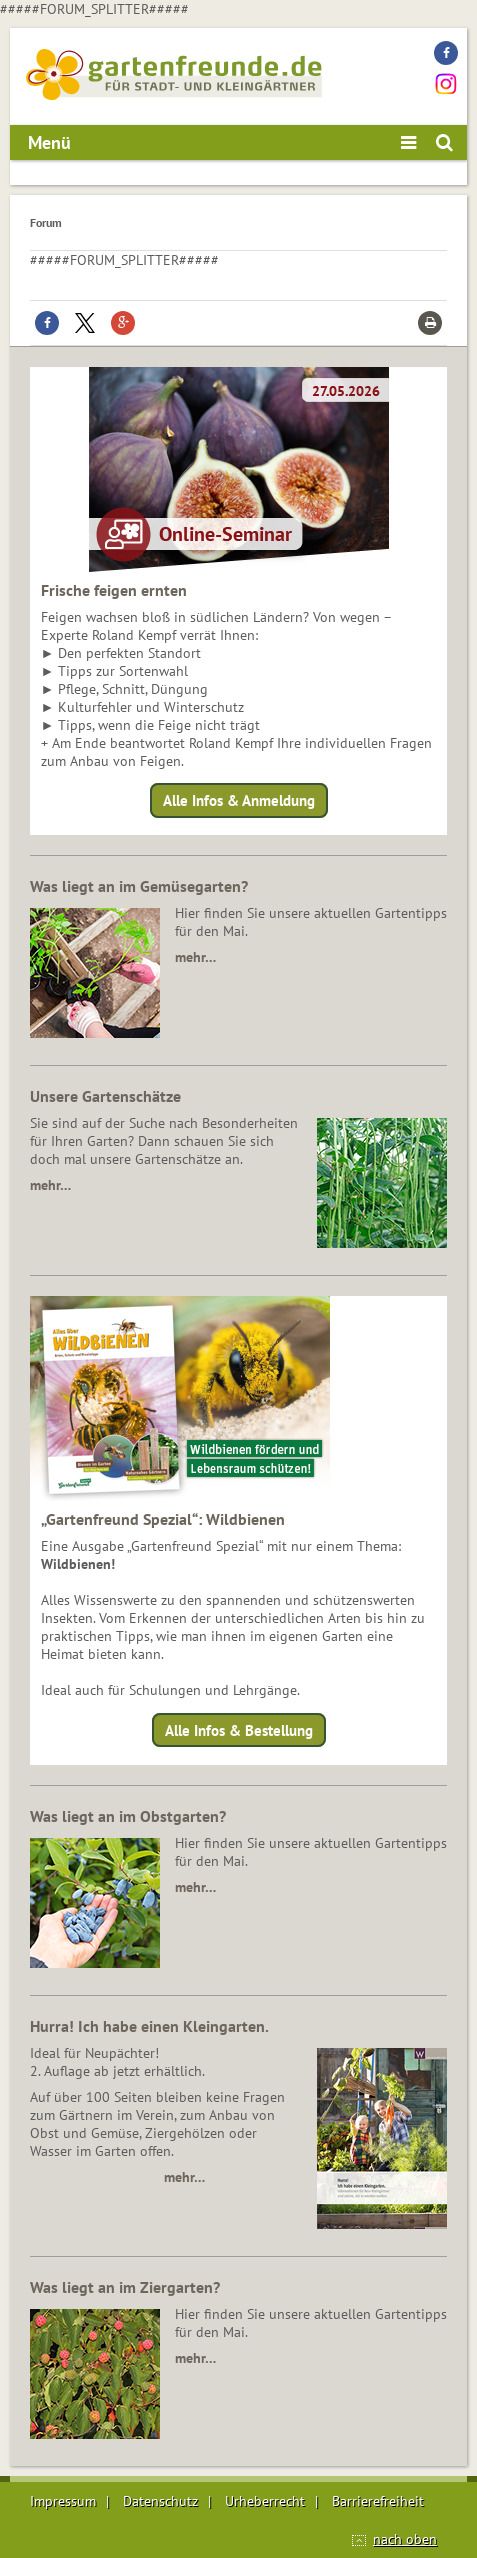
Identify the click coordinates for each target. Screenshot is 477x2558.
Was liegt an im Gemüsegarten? (139, 886)
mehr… (195, 957)
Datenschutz (160, 2501)
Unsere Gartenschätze (105, 1096)
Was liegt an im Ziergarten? (125, 2287)
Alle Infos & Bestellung (239, 1729)
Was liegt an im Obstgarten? (128, 1816)
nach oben (405, 2539)
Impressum (63, 2501)
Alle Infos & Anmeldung (239, 800)
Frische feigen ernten (114, 590)
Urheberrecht (265, 2501)
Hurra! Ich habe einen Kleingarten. (149, 2026)
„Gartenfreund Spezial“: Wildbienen (163, 1519)
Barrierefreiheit (378, 2501)
